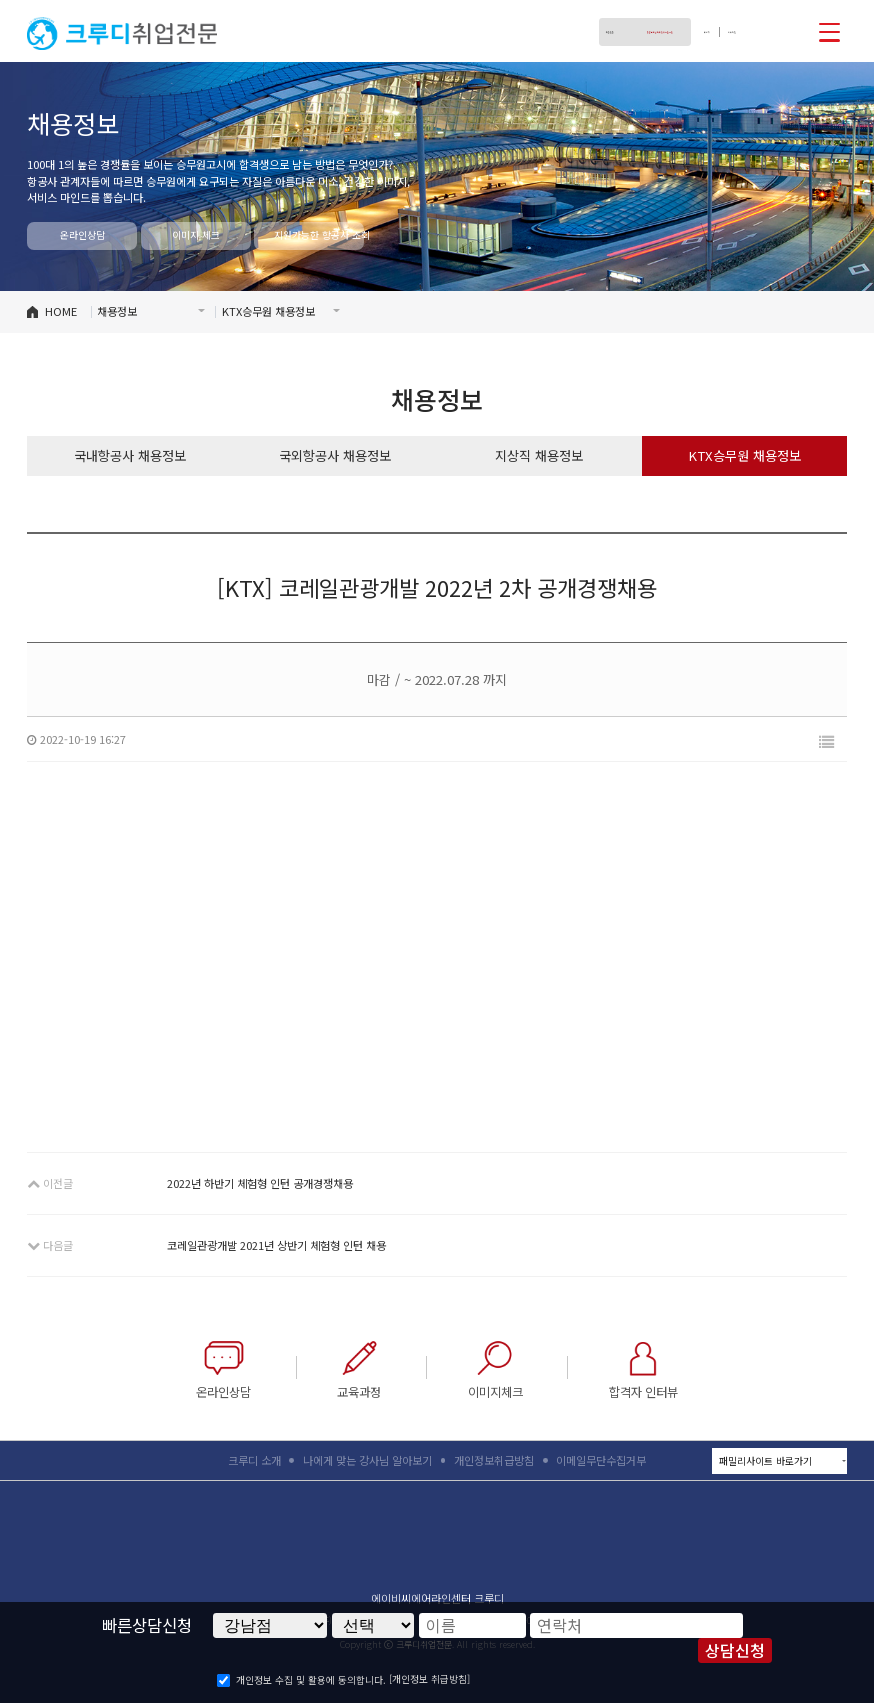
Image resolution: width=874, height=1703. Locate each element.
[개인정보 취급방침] (429, 1679)
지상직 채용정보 (539, 455)
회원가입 (718, 32)
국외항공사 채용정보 (335, 455)
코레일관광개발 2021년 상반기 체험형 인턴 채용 (276, 1245)
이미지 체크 (196, 235)
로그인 (668, 32)
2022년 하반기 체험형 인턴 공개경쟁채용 (260, 1183)
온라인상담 (82, 235)
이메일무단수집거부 (601, 1460)
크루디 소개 (254, 1460)
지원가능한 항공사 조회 (319, 235)
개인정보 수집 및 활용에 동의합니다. (311, 1680)
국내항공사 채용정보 (130, 455)
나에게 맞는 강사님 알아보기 (367, 1460)
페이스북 (762, 31)
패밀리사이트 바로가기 (783, 1461)
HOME (61, 311)
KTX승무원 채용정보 (744, 455)
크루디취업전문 (122, 33)
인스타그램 (794, 31)
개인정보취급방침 (494, 1460)
